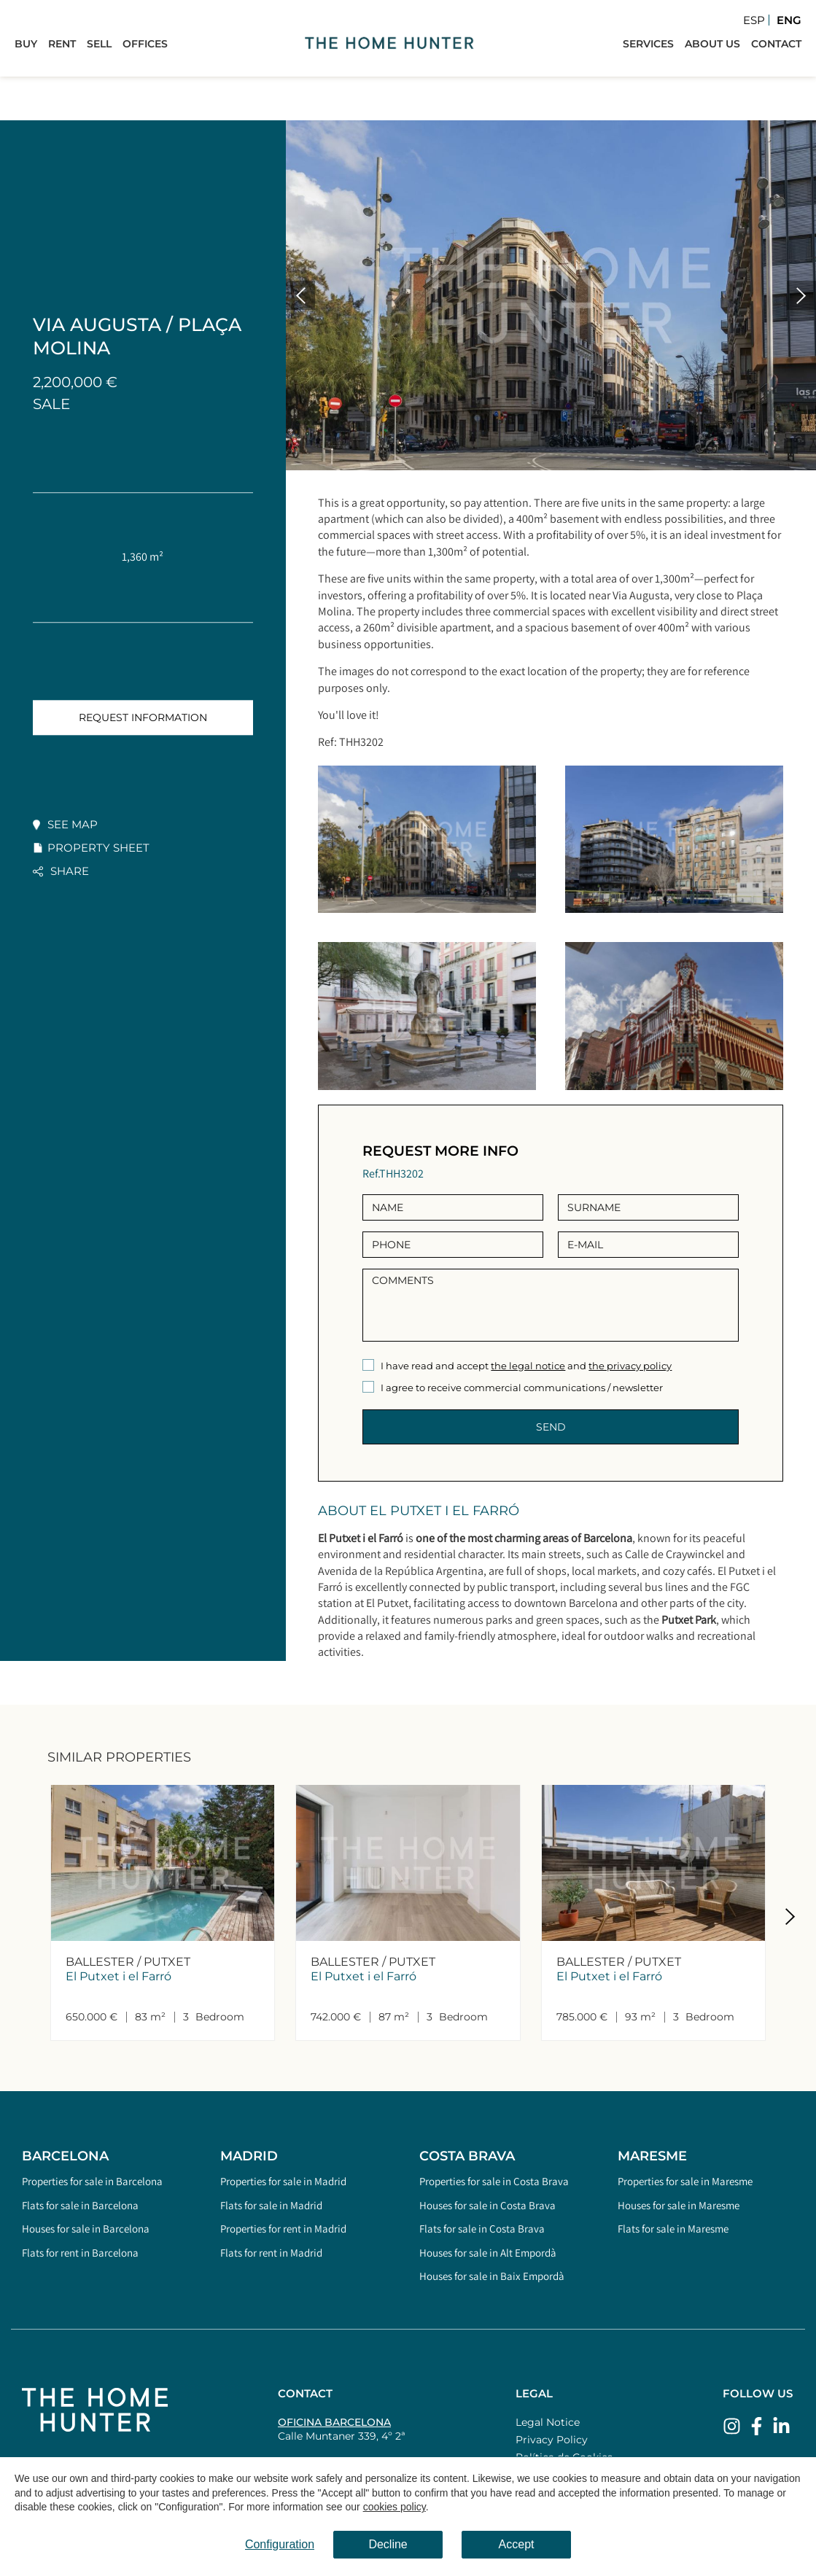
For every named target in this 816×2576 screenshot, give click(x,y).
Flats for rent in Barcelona (80, 2253)
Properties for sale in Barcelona (92, 2181)
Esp (754, 20)
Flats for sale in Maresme (673, 2228)
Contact (776, 43)
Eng (789, 20)
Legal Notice (548, 2422)
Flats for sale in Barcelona (80, 2205)
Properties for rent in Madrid (283, 2228)
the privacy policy (630, 1365)
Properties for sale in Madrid (283, 2181)
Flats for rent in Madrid (271, 2253)
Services (648, 43)
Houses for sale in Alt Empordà (487, 2253)
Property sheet (98, 848)
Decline (387, 2544)
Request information (143, 717)
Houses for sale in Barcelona (85, 2228)
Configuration (279, 2544)
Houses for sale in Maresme (678, 2205)
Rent (62, 43)
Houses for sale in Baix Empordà (491, 2276)
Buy (26, 43)
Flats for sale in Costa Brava (482, 2228)
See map (72, 824)
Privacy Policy (552, 2439)
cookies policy (394, 2507)
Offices (145, 43)
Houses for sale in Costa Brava (487, 2205)
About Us (712, 43)
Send (551, 1426)
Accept (517, 2544)
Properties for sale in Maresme (685, 2181)
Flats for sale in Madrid (271, 2205)
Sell (99, 43)
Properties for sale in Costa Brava (494, 2181)
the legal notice (528, 1365)
